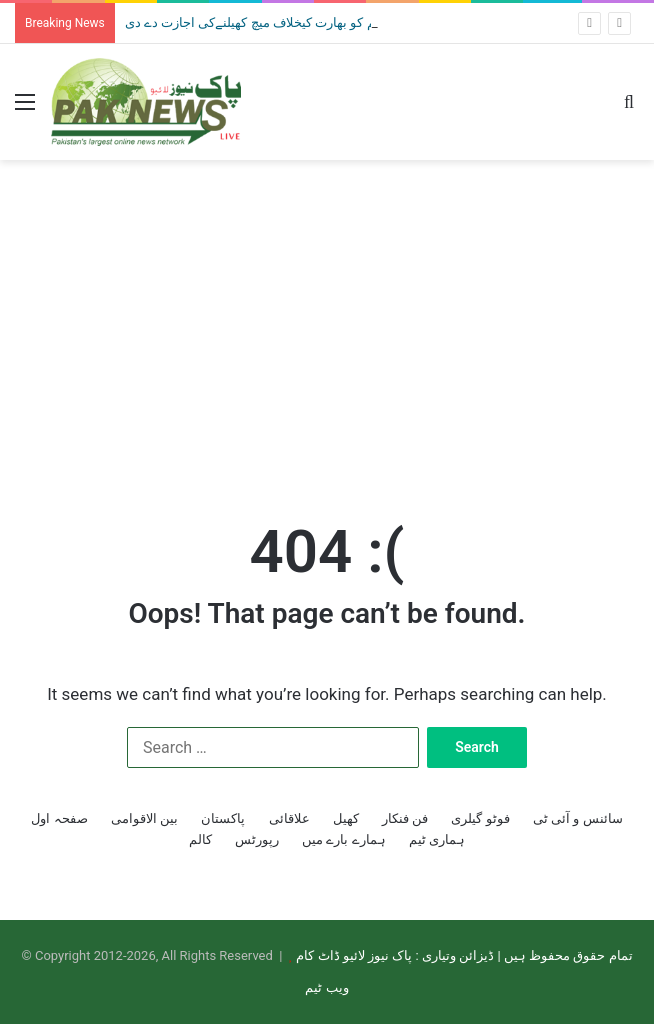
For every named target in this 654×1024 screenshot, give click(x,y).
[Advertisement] (327, 320)
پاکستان (223, 818)
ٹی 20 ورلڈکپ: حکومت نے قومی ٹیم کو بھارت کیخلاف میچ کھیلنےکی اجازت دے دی (344, 22)
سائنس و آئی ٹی (578, 818)
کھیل (346, 818)
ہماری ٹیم (437, 839)
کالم (200, 839)
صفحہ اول (59, 818)
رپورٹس (257, 839)
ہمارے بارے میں (343, 839)
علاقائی (289, 818)
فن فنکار (405, 818)
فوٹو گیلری (480, 818)
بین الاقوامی (144, 818)
